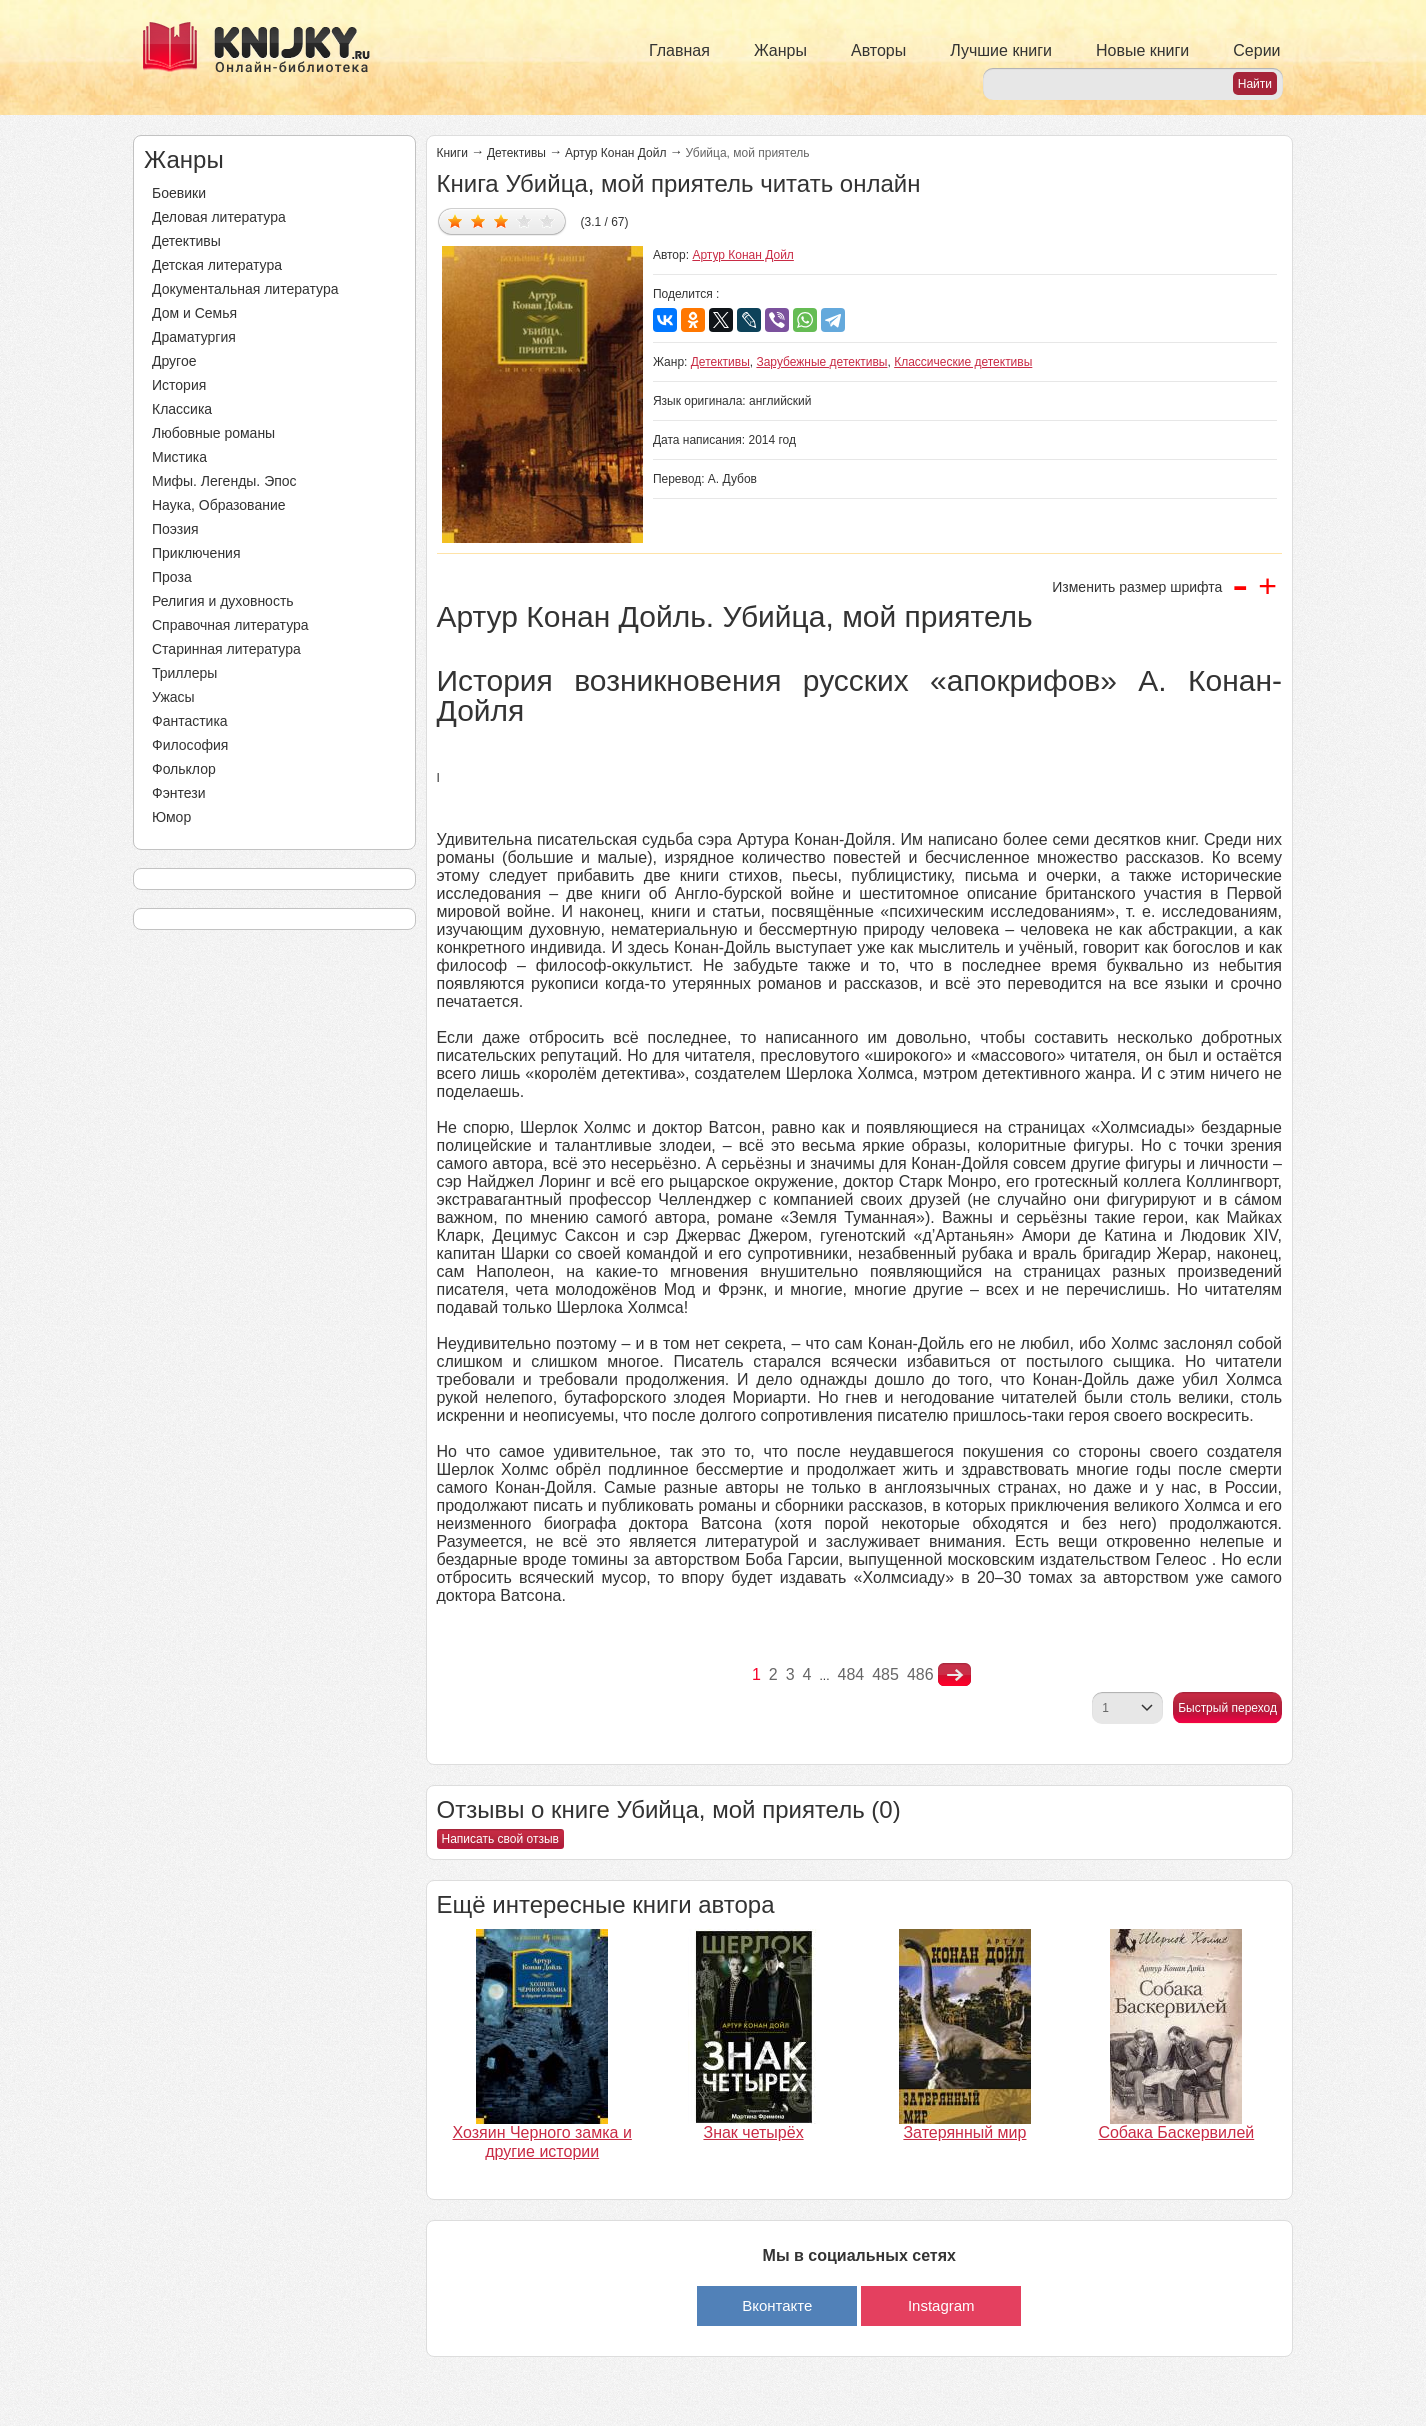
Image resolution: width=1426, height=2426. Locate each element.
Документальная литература (245, 289)
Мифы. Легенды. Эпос (224, 481)
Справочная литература (230, 625)
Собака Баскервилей (1176, 2132)
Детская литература (217, 265)
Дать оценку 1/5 (455, 220)
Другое (174, 361)
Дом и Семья (194, 313)
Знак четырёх (753, 2132)
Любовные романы (213, 433)
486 (920, 1674)
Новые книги (1142, 50)
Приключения (196, 553)
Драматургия (194, 337)
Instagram (941, 2305)
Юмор (171, 817)
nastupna (954, 1675)
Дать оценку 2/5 (478, 220)
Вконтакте (777, 2305)
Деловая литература (219, 217)
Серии (1256, 50)
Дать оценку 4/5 (524, 220)
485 (885, 1674)
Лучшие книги (1001, 50)
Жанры (780, 50)
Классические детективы (963, 362)
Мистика (179, 457)
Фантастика (190, 721)
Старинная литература (226, 649)
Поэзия (175, 529)
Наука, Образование (219, 505)
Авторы (878, 50)
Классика (182, 409)
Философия (190, 745)
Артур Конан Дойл (615, 153)
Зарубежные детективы (821, 362)
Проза (172, 577)
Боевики (179, 193)
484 (851, 1674)
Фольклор (184, 769)
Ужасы (173, 697)
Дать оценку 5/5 (547, 220)
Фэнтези (179, 793)
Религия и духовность (223, 601)
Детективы (186, 241)
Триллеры (184, 673)
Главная (679, 50)
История (179, 385)
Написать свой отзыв (500, 1839)
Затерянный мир (964, 2132)
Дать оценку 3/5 (501, 220)
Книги (452, 153)
